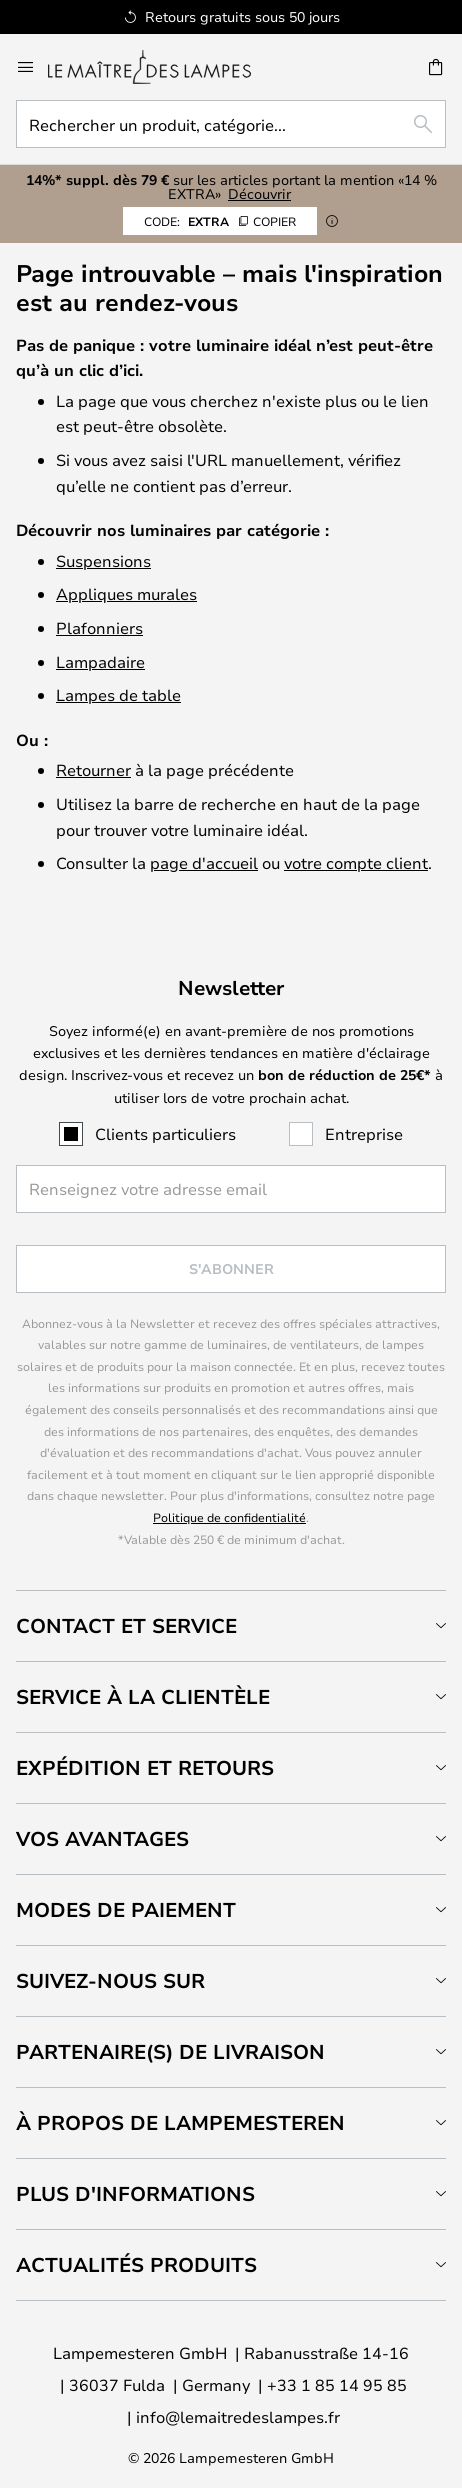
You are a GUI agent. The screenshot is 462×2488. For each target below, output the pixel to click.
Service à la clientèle (143, 1696)
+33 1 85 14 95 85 (337, 2384)
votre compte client (356, 862)
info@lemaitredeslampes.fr (238, 2416)
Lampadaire (100, 661)
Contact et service (126, 1625)
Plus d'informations (135, 2193)
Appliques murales (126, 593)
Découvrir (259, 193)
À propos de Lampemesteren (180, 2122)
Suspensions (103, 560)
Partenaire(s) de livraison (170, 2051)
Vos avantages (102, 1838)
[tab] (231, 1625)
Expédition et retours (145, 1767)
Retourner (93, 769)
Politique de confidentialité (229, 1517)
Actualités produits (136, 2264)
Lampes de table (118, 694)
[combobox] (231, 124)
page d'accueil (204, 862)
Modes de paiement (126, 1909)
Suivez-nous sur (110, 1980)
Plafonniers (99, 627)
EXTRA (220, 221)
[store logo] (161, 67)
